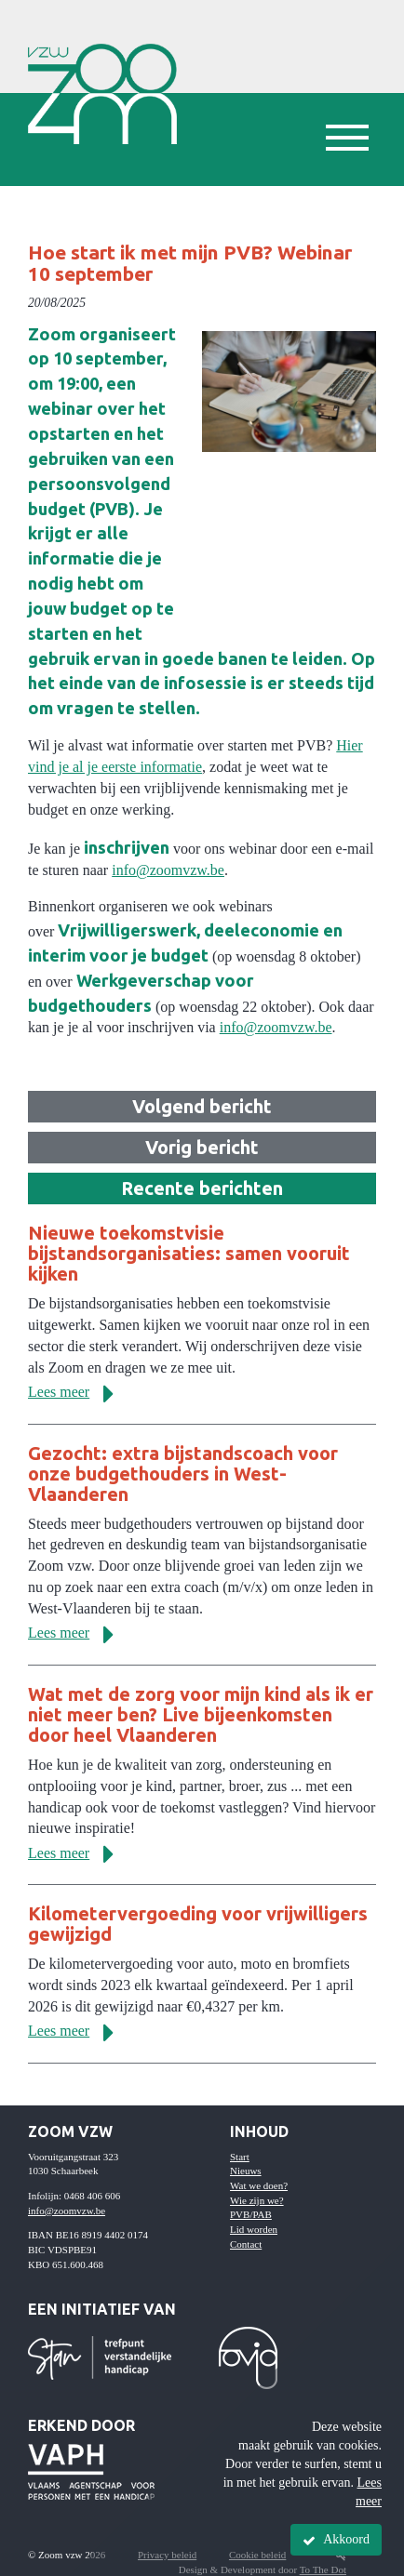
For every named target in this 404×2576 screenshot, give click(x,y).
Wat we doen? (259, 2185)
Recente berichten (202, 1188)
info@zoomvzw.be (168, 870)
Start (239, 2156)
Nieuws (246, 2170)
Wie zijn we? (257, 2200)
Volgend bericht (202, 1106)
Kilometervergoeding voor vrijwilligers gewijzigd (198, 1924)
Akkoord (336, 2539)
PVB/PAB (251, 2214)
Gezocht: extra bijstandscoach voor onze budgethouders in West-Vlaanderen (183, 1473)
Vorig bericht (202, 1147)
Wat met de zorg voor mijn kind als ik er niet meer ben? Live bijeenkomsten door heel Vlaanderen (200, 1714)
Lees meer (78, 1392)
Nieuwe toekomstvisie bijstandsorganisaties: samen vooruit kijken (189, 1253)
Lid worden (253, 2229)
